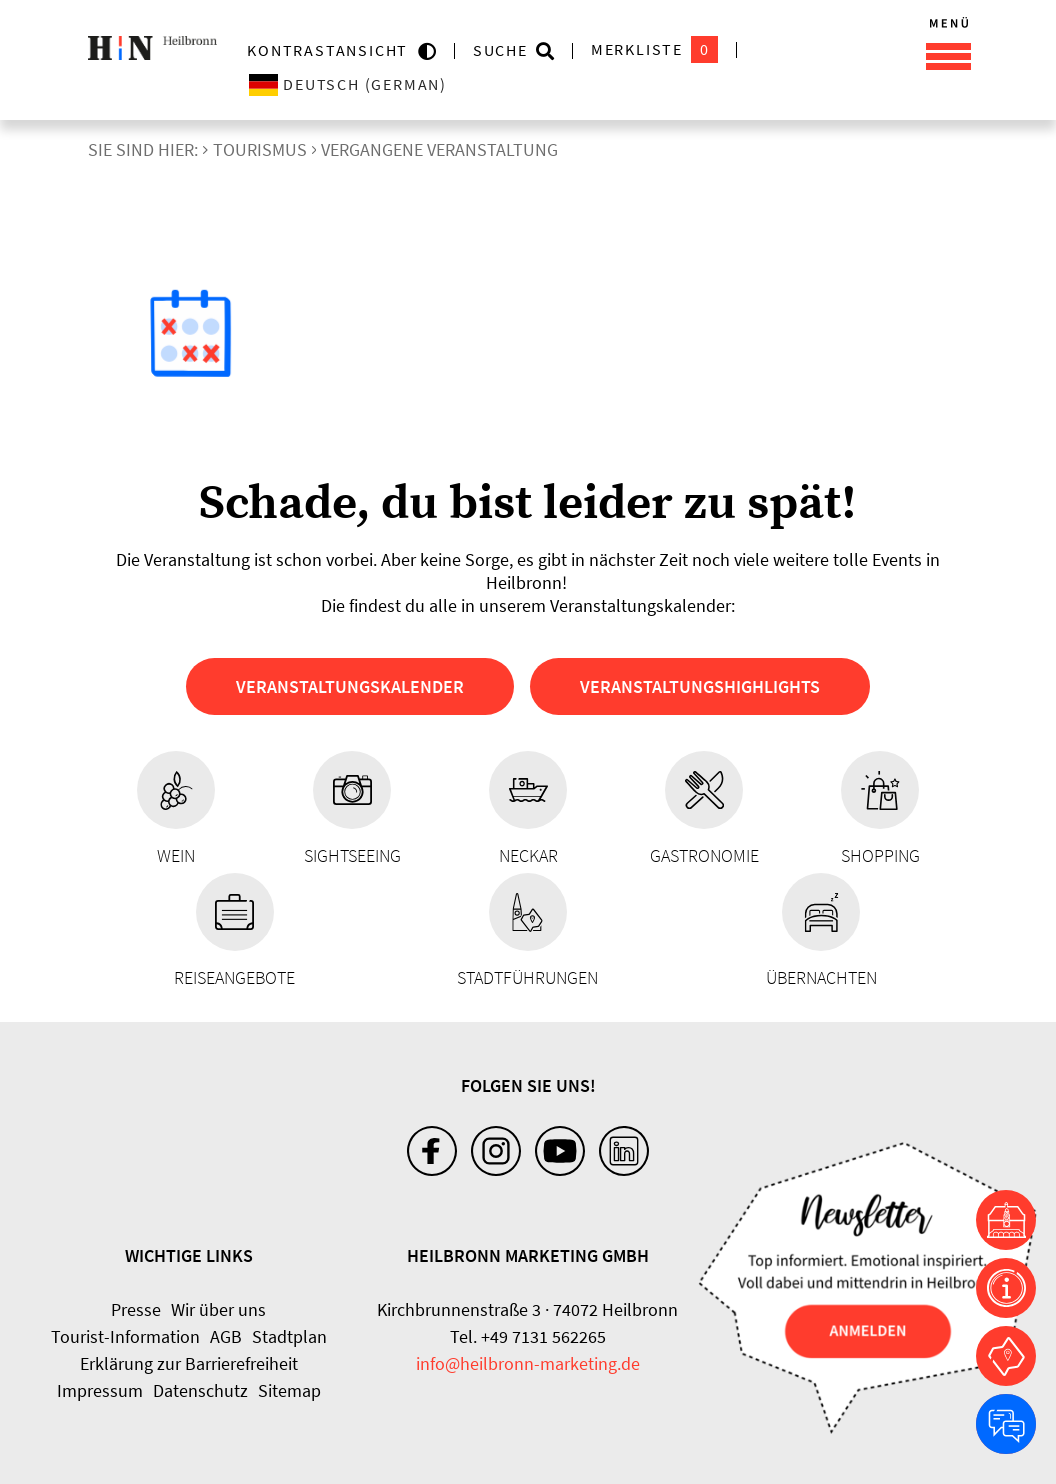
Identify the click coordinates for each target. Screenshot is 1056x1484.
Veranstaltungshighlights (700, 686)
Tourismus (260, 149)
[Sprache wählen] (426, 84)
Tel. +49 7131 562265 (528, 1336)
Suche (500, 50)
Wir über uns (218, 1309)
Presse (136, 1309)
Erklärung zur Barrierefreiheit (189, 1363)
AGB (226, 1336)
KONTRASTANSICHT (332, 50)
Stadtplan (289, 1336)
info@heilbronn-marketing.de (528, 1363)
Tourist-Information (125, 1336)
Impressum (100, 1390)
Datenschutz (200, 1390)
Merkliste (654, 49)
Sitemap (289, 1390)
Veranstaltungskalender (350, 686)
